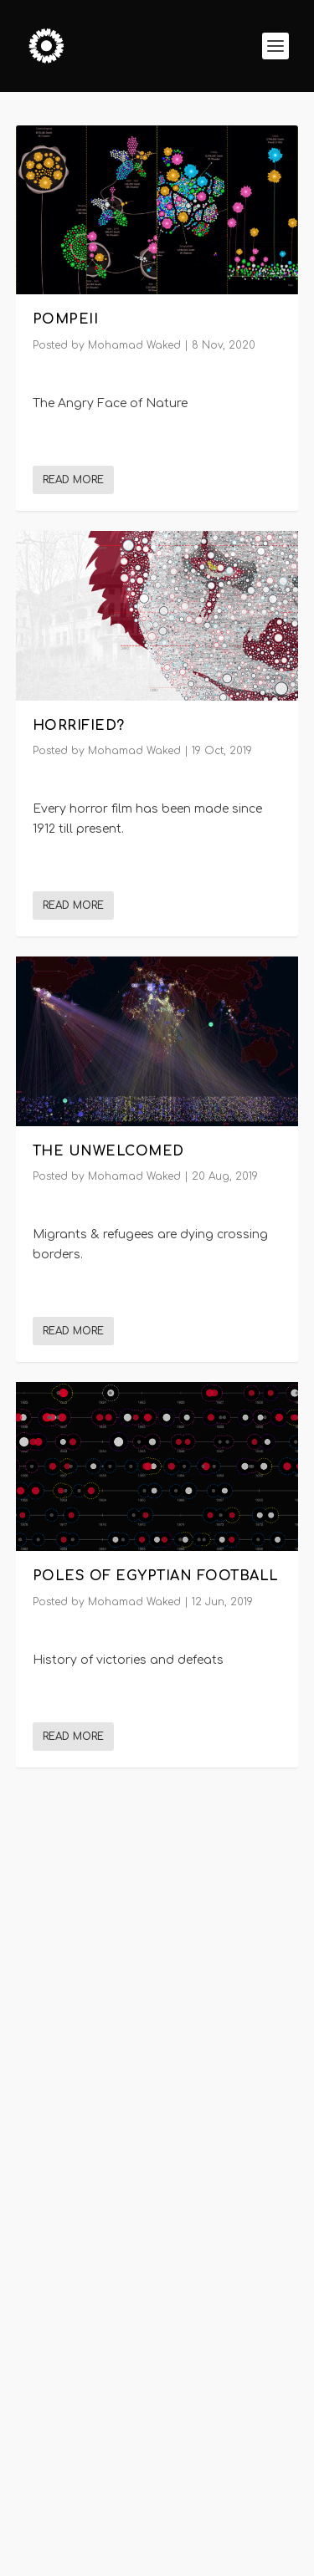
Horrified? (79, 724)
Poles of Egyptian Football (156, 1576)
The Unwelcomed (108, 1150)
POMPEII (66, 319)
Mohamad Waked (134, 345)
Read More (73, 480)
